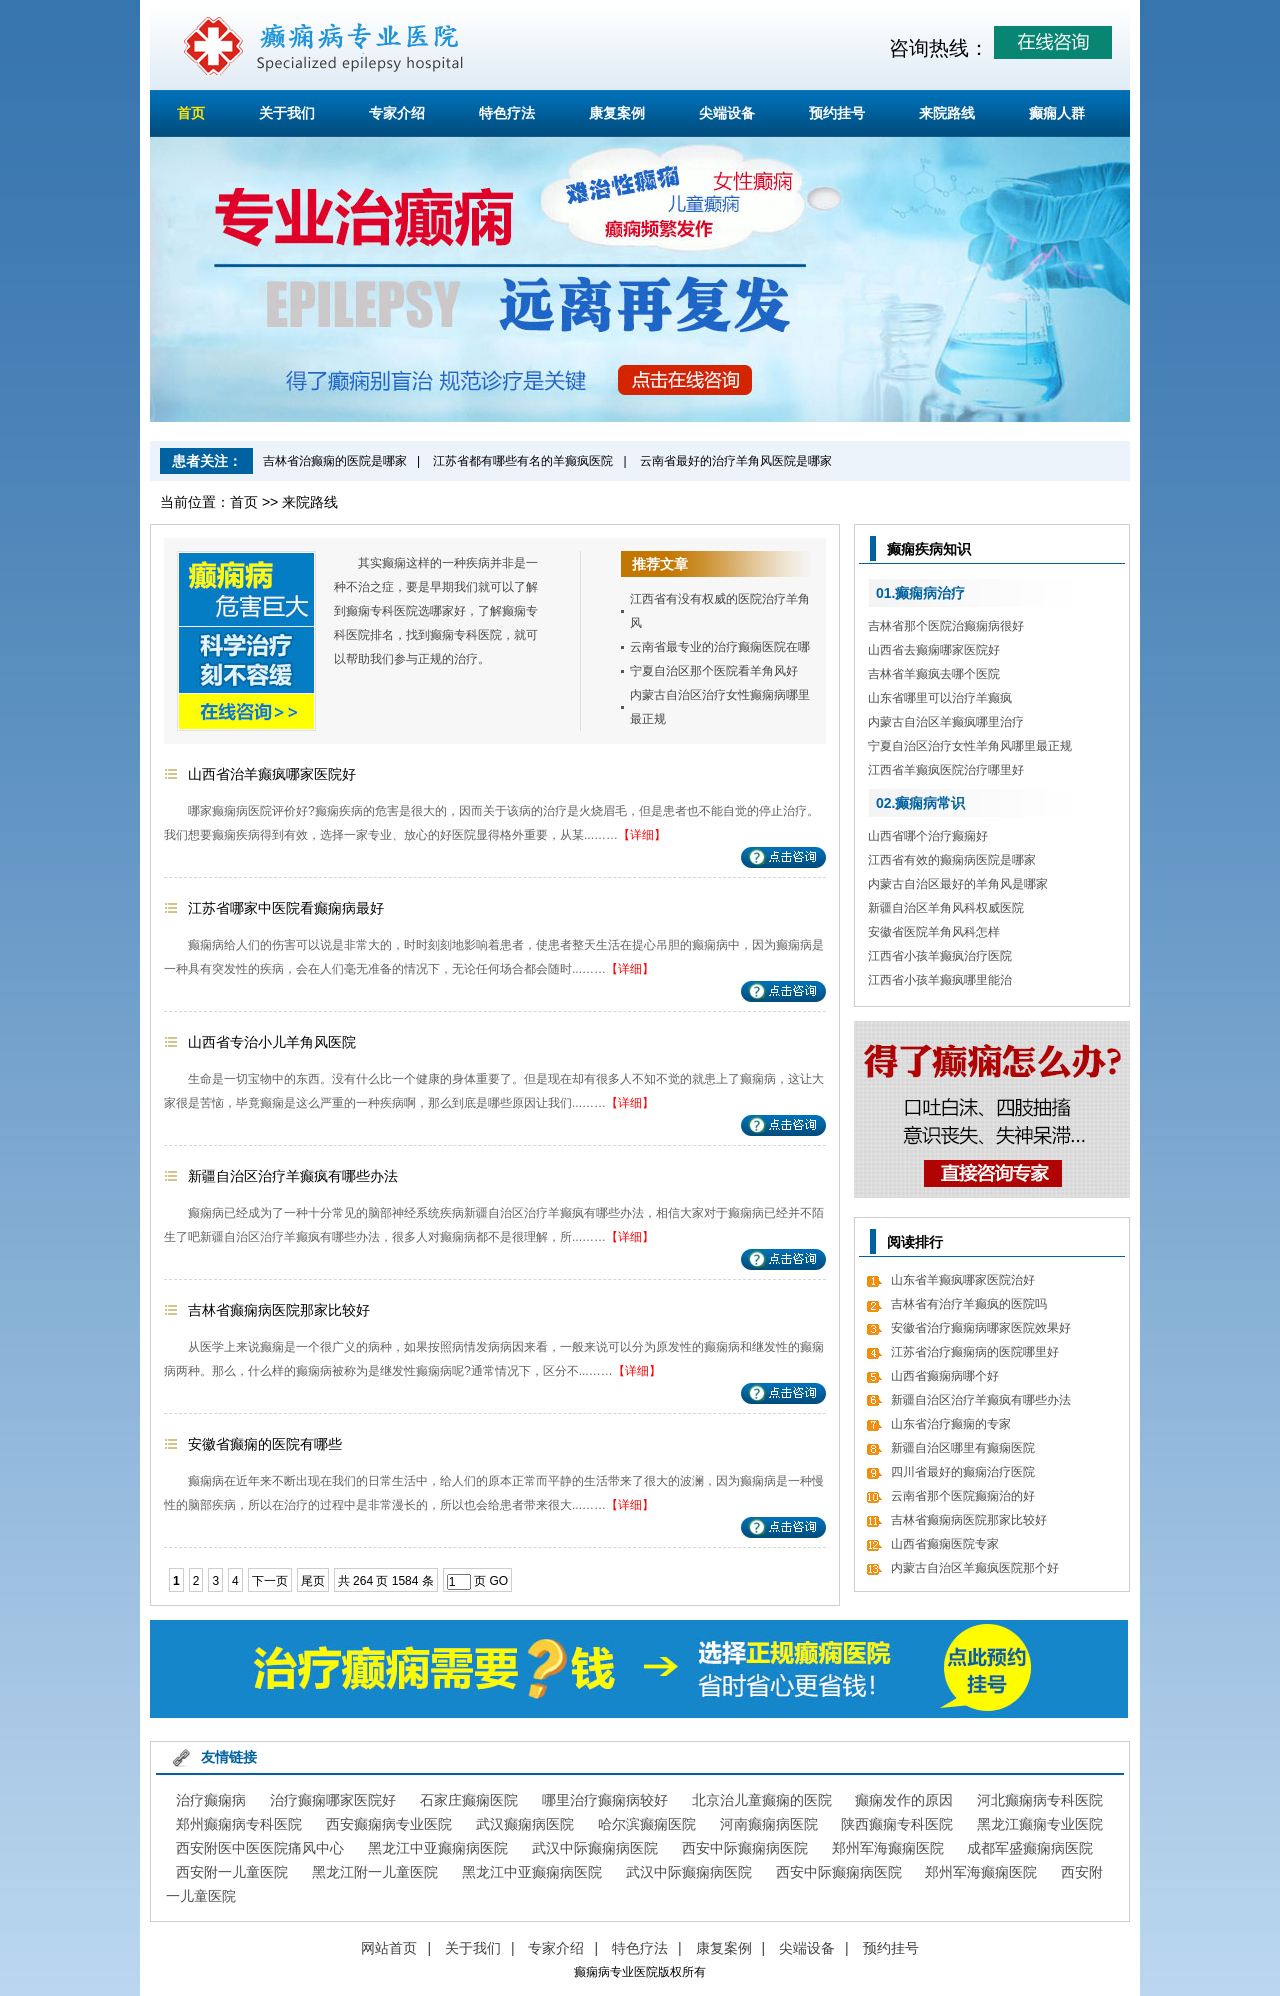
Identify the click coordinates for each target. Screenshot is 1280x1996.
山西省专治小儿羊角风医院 (272, 1042)
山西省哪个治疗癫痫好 (928, 836)
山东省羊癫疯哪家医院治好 (963, 1280)
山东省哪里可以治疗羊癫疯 (940, 698)
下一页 (270, 1581)
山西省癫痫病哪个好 (945, 1376)
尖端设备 (727, 113)
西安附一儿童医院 (232, 1872)
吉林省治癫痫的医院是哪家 (335, 461)
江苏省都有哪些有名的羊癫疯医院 (523, 461)
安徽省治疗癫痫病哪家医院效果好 (981, 1328)
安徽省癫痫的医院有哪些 (265, 1444)
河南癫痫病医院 (769, 1824)
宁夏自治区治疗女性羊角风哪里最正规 (970, 746)
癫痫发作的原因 (904, 1800)
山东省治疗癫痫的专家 (951, 1424)
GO (498, 1581)
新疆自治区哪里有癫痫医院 (963, 1448)
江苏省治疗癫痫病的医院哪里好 (975, 1352)
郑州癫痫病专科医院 (239, 1824)
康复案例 (617, 113)
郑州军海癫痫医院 (888, 1848)
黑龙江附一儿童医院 (375, 1872)
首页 (191, 113)
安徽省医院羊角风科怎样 (934, 932)
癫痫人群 (1057, 113)
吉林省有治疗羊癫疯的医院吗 (969, 1304)
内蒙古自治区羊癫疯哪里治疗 (946, 722)
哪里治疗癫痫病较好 (605, 1800)
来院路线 (947, 113)
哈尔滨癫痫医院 (647, 1824)
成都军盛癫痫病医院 (1030, 1848)
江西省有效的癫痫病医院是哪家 (952, 860)
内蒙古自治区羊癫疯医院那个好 (975, 1568)
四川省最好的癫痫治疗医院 (963, 1472)
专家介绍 (397, 113)
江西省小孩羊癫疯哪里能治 (940, 980)
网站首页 (389, 1948)
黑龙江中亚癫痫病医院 (438, 1848)
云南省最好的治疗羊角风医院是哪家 (736, 461)
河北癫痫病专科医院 (1040, 1800)
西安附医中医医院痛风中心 (260, 1848)
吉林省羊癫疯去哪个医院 (934, 674)
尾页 (313, 1581)
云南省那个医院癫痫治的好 (963, 1496)
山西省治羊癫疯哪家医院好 (272, 774)
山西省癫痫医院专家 (945, 1544)
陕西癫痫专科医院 (897, 1824)
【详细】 (642, 835)
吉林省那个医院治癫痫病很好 (946, 626)
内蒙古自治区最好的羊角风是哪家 (958, 884)
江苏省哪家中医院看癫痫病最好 (286, 908)
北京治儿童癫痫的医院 (762, 1800)
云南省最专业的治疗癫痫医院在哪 (720, 647)
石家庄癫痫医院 (469, 1800)
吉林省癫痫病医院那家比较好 (279, 1310)
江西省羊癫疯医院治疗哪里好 (946, 770)
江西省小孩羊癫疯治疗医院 (940, 956)
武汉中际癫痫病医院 (595, 1848)
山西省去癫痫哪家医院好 (934, 650)
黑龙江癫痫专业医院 (1040, 1824)
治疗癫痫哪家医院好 (333, 1800)
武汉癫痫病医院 (525, 1824)
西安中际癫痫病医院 (745, 1848)
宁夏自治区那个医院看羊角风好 (714, 671)
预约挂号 (837, 113)
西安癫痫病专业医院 (389, 1824)
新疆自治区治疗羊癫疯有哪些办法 (293, 1176)
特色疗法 (507, 113)
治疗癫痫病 (211, 1800)
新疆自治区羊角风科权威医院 (946, 908)
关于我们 (287, 113)
